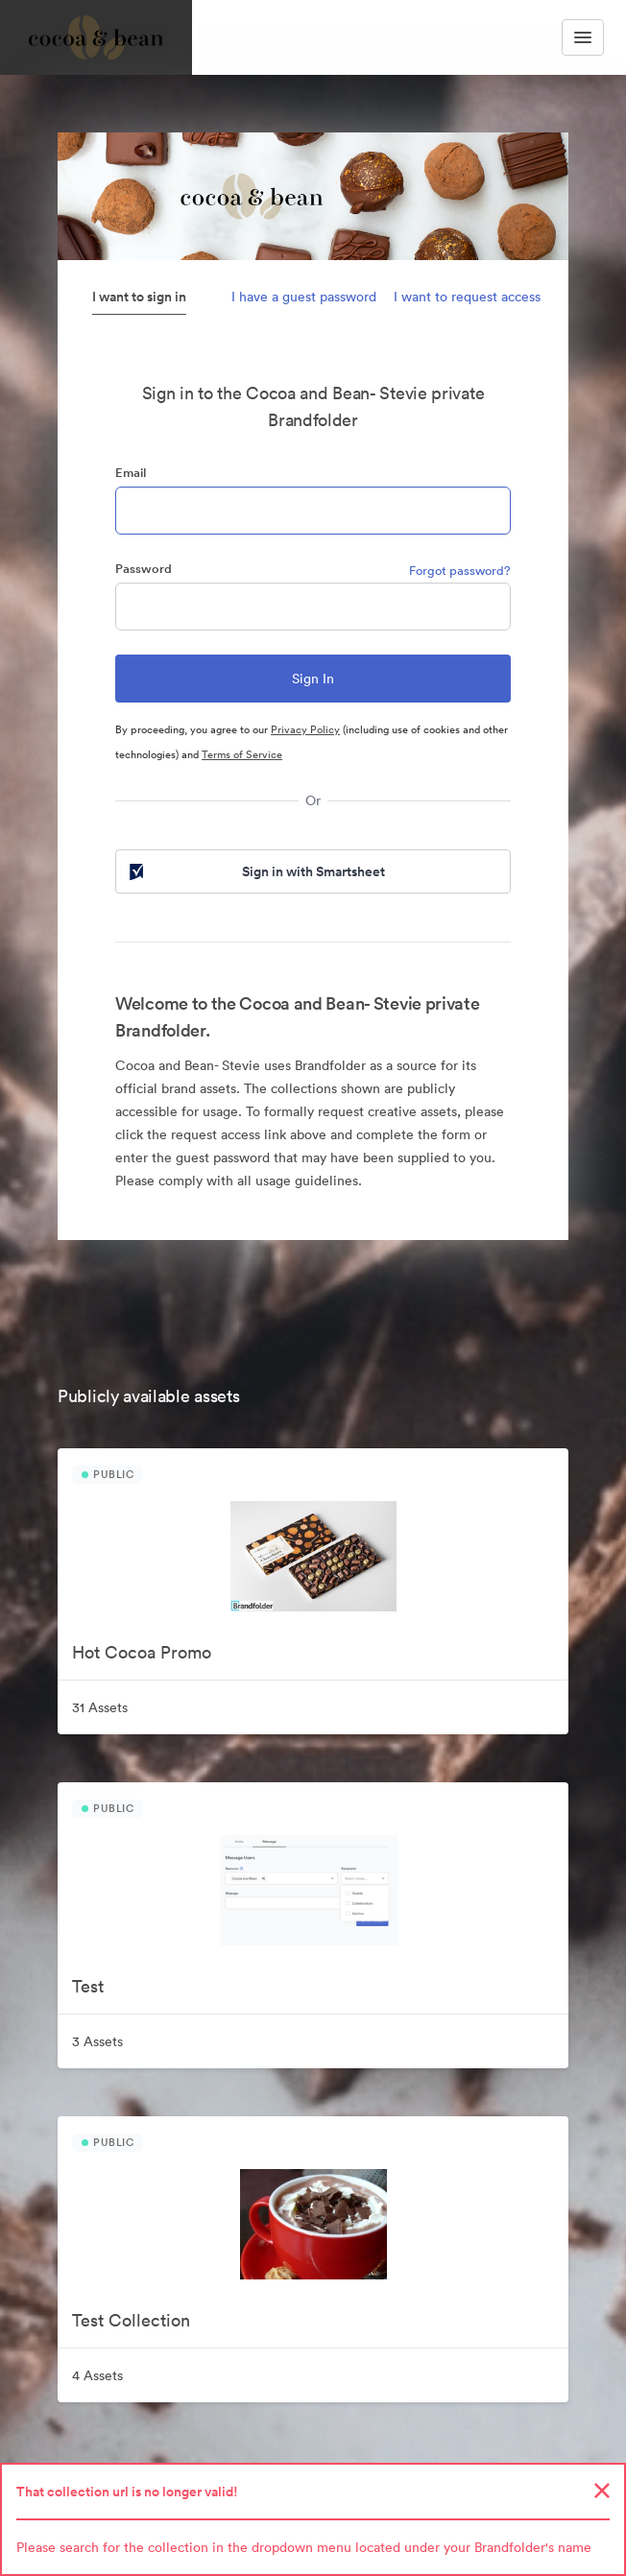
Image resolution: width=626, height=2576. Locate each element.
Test (88, 1986)
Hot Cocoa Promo (141, 1652)
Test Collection (131, 2320)
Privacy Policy (305, 729)
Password (143, 569)
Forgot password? (460, 570)
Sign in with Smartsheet (255, 871)
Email (130, 473)
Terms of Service (242, 754)
